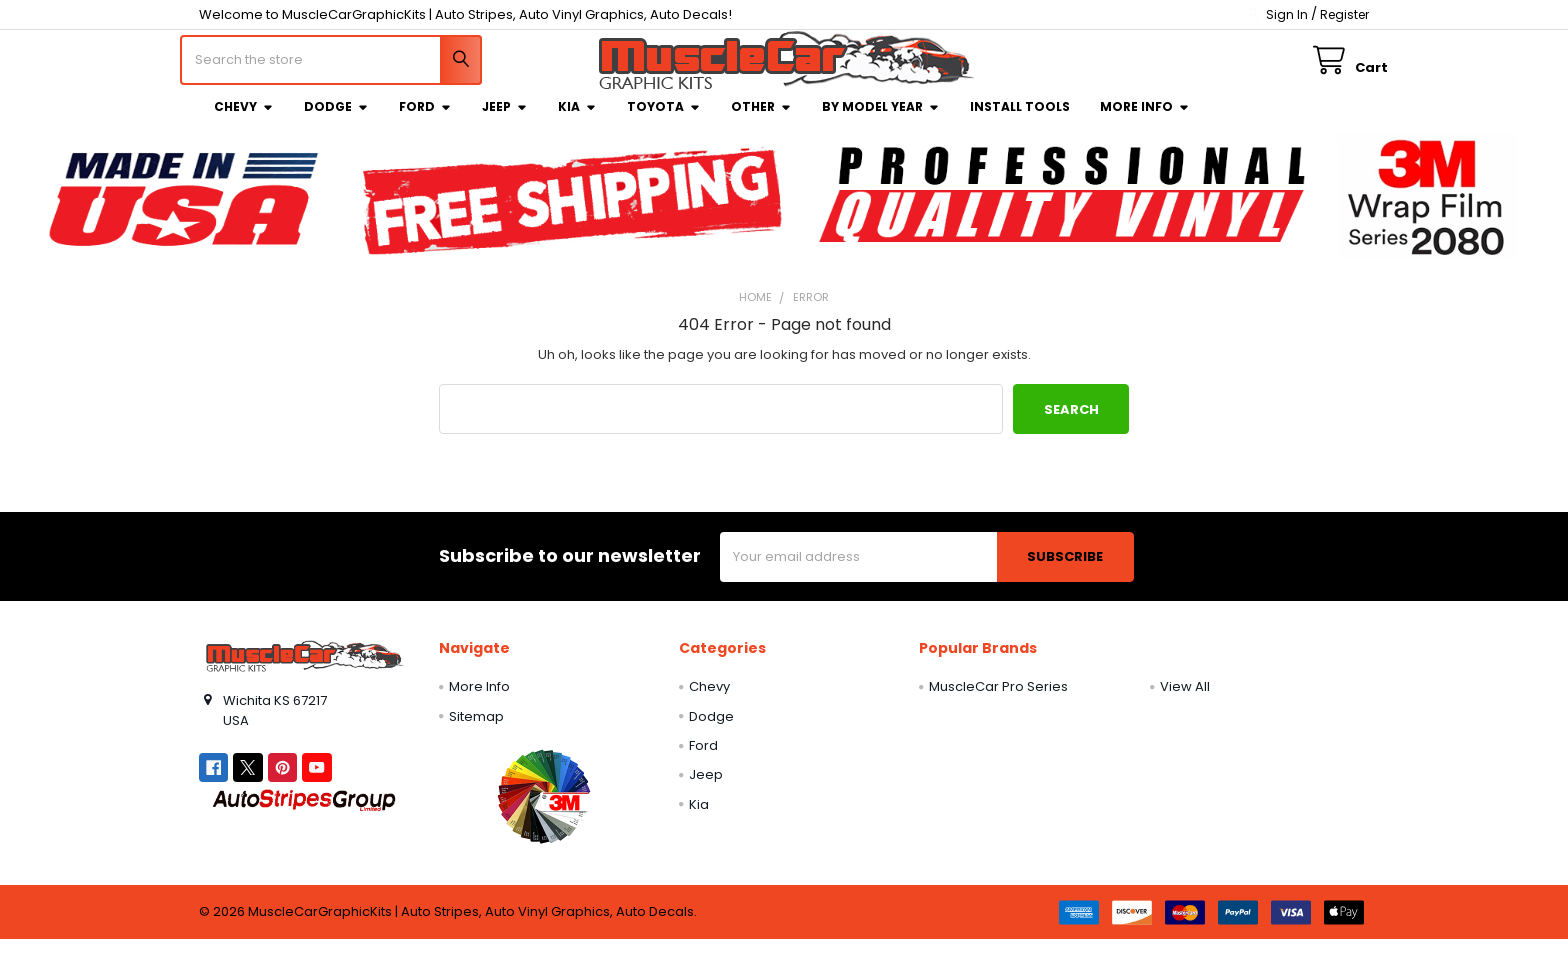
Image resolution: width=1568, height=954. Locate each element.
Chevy (244, 120)
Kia (577, 120)
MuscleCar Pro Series (998, 700)
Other (761, 120)
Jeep (505, 120)
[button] (543, 810)
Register (1344, 14)
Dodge (336, 120)
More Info (1145, 120)
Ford (425, 120)
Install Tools (1020, 120)
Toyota (664, 120)
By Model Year (881, 120)
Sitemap (476, 730)
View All (1185, 700)
